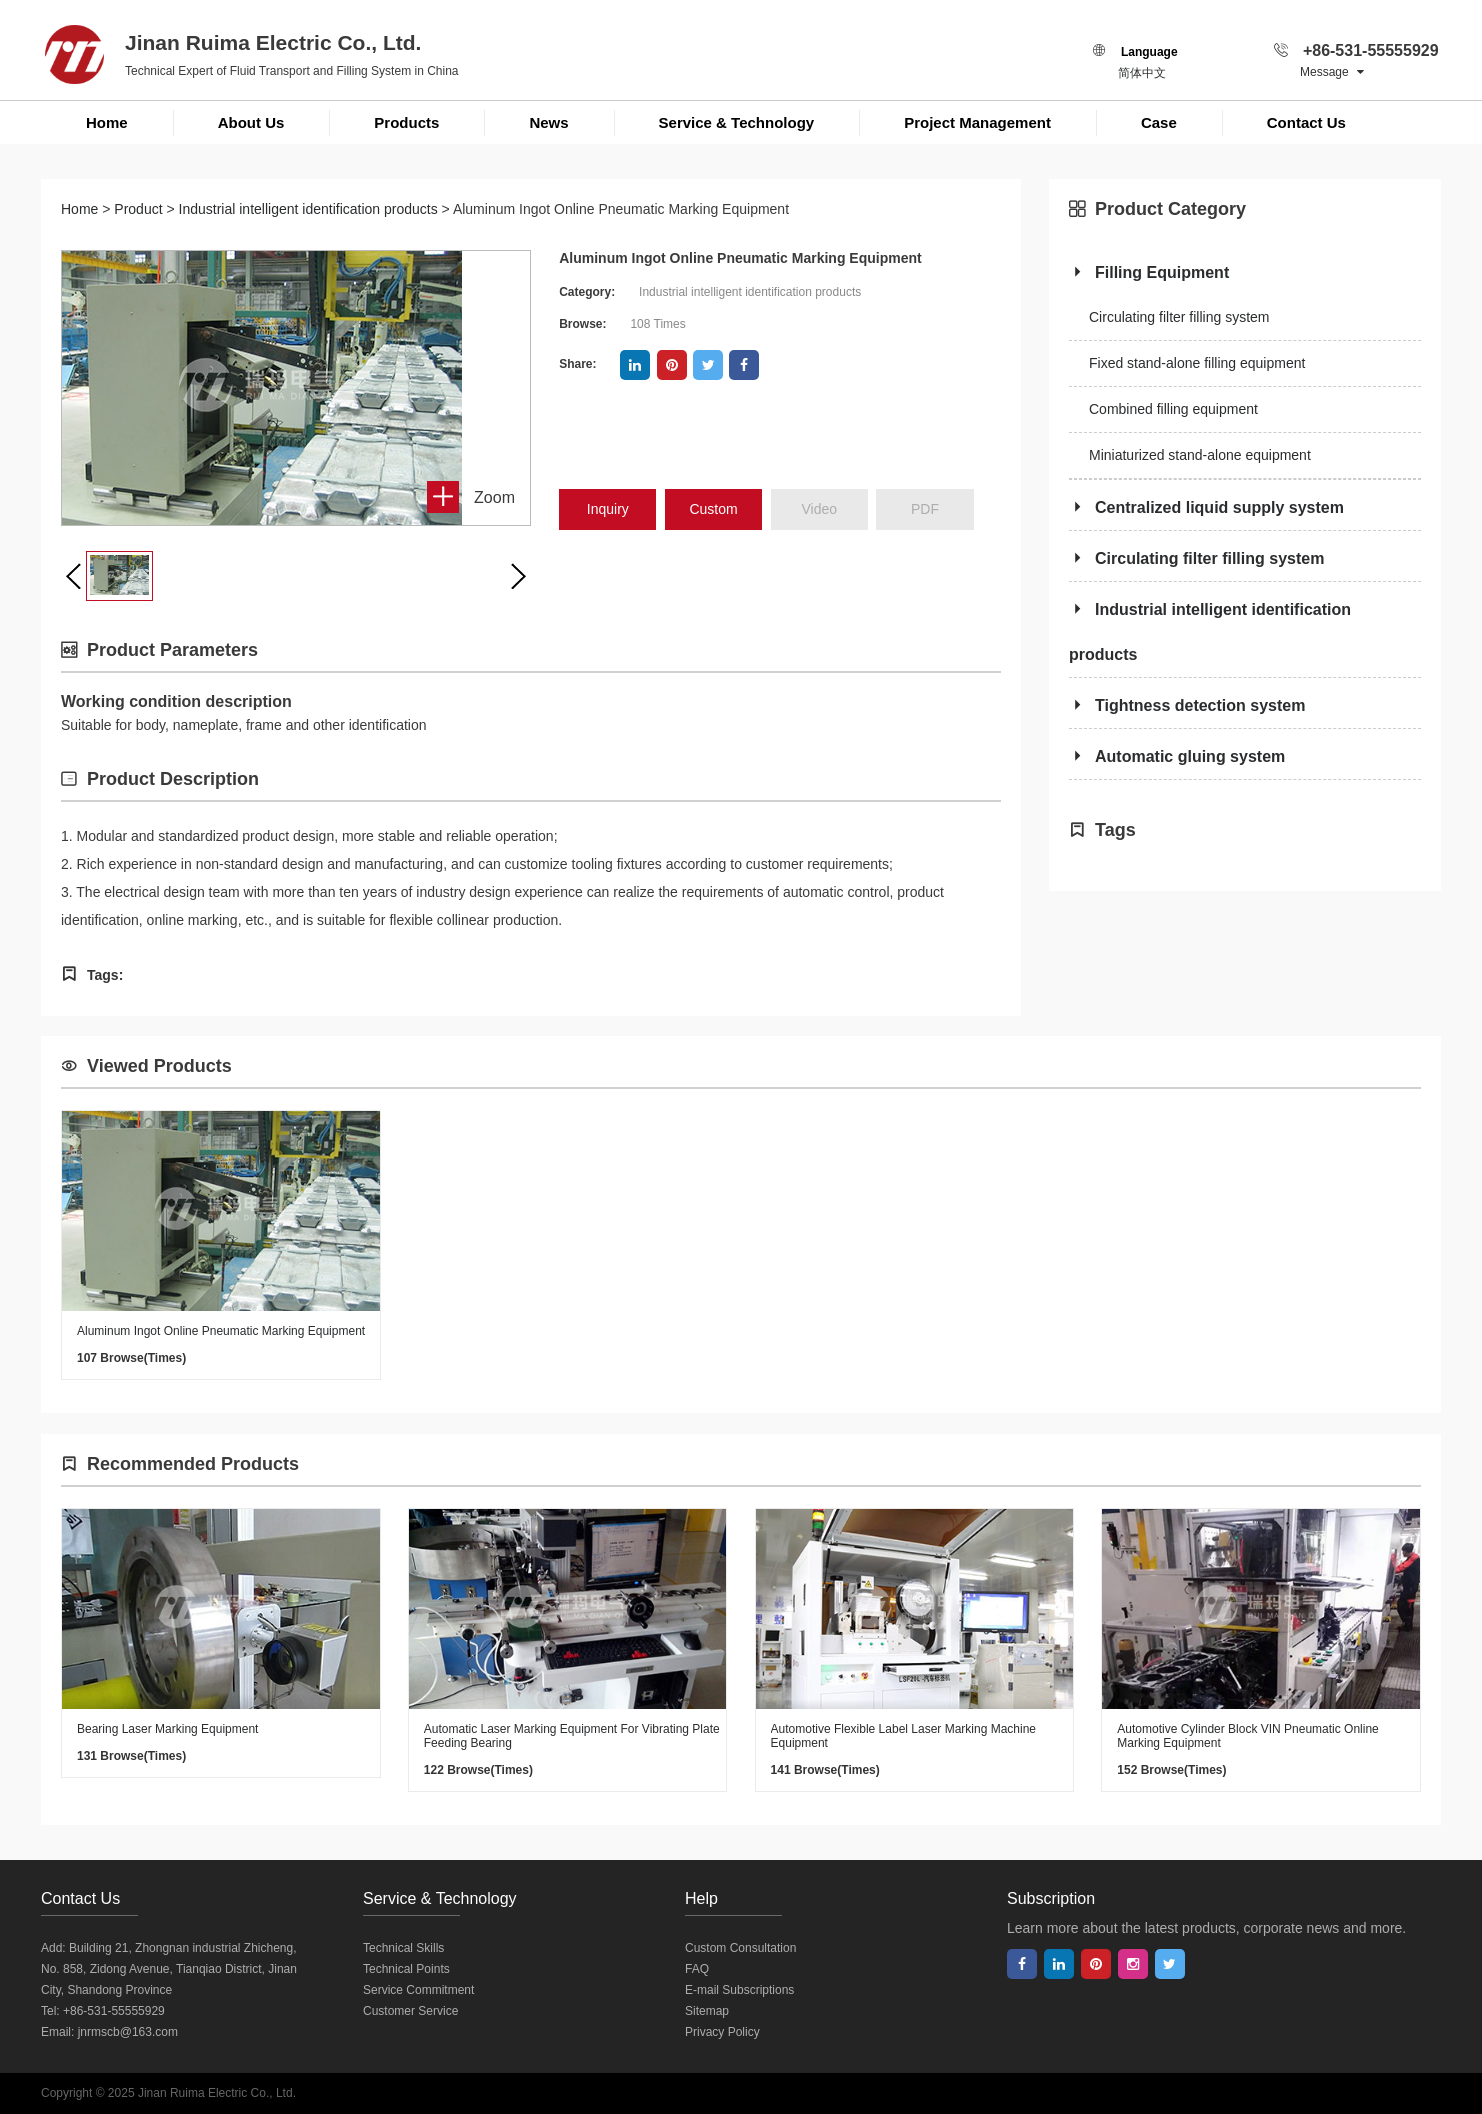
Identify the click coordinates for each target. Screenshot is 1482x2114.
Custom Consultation (740, 1948)
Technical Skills (403, 1948)
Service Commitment (418, 1990)
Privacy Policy (722, 2032)
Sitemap (707, 2011)
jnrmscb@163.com (128, 2032)
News (548, 122)
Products (406, 122)
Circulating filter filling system (1179, 317)
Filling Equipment (1149, 272)
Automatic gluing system (1177, 756)
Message (1332, 72)
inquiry (608, 509)
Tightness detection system (1187, 705)
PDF (925, 509)
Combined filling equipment (1173, 409)
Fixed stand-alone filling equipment (1197, 363)
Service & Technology (737, 122)
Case (1159, 122)
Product (138, 209)
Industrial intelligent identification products (308, 209)
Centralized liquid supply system (1206, 507)
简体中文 (1142, 73)
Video (820, 509)
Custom (713, 509)
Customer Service (410, 2011)
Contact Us (1306, 122)
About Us (251, 122)
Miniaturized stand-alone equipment (1200, 455)
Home (107, 122)
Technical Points (406, 1969)
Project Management (977, 122)
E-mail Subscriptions (739, 1990)
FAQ (697, 1969)
